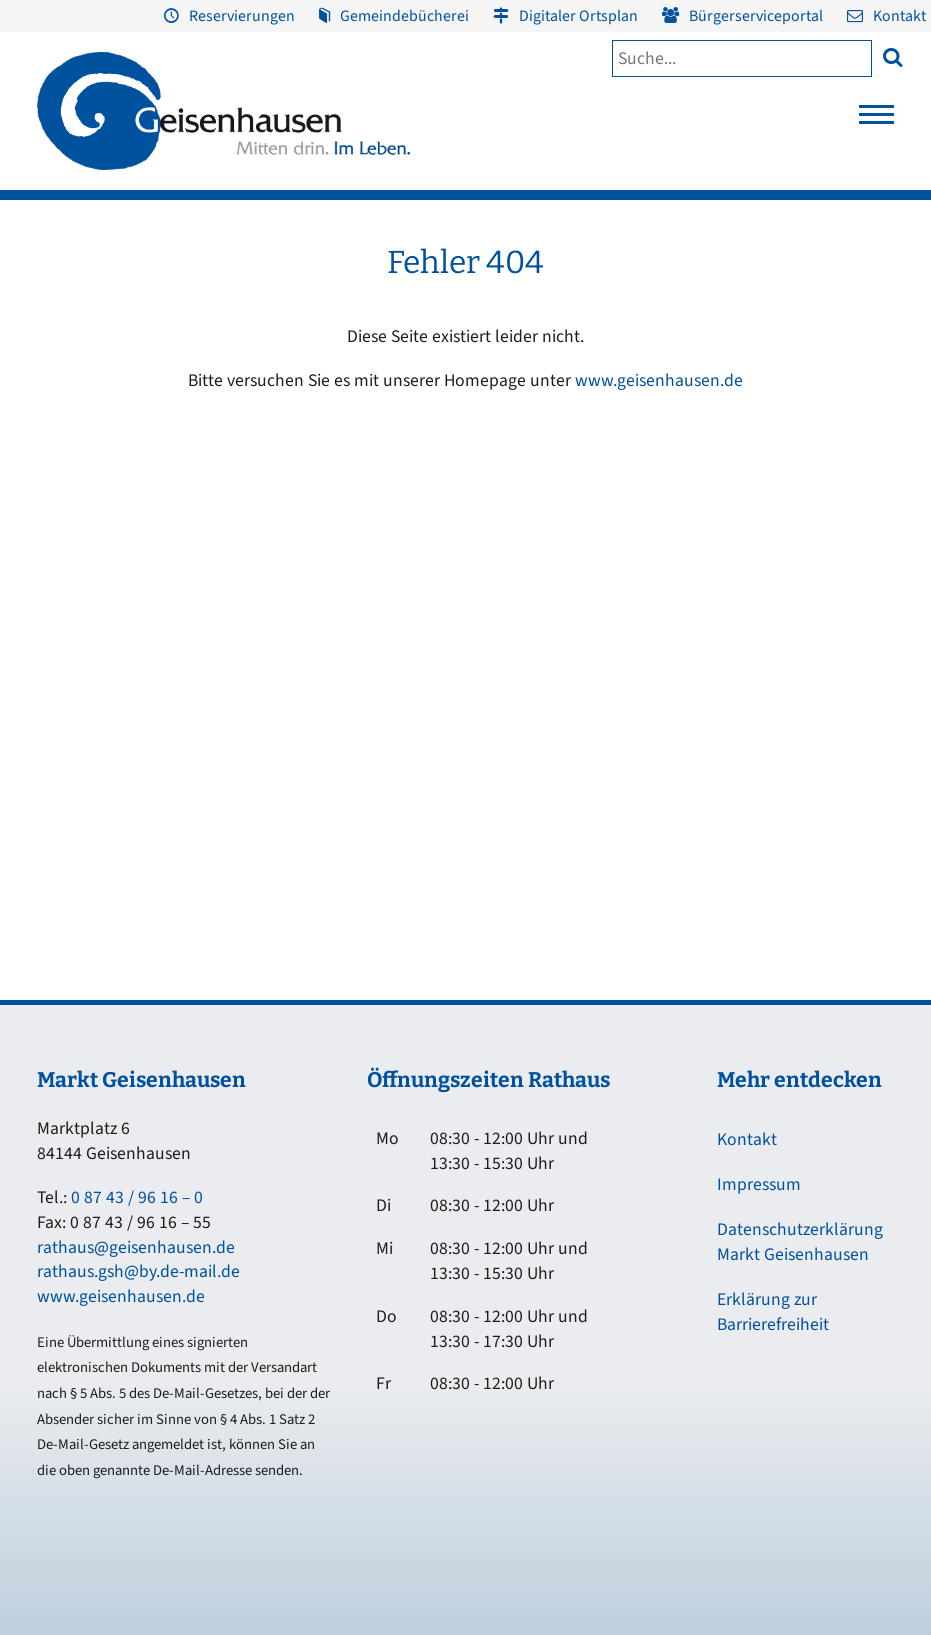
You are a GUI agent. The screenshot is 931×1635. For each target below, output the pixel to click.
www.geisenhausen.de (659, 380)
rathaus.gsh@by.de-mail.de (138, 1271)
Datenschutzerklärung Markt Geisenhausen (800, 1242)
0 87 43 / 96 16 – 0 (137, 1197)
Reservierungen (242, 16)
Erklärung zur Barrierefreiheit (773, 1312)
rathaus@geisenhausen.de (136, 1247)
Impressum (759, 1184)
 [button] (892, 56)
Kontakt (899, 16)
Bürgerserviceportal (756, 16)
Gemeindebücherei (404, 16)
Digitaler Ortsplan (578, 16)
